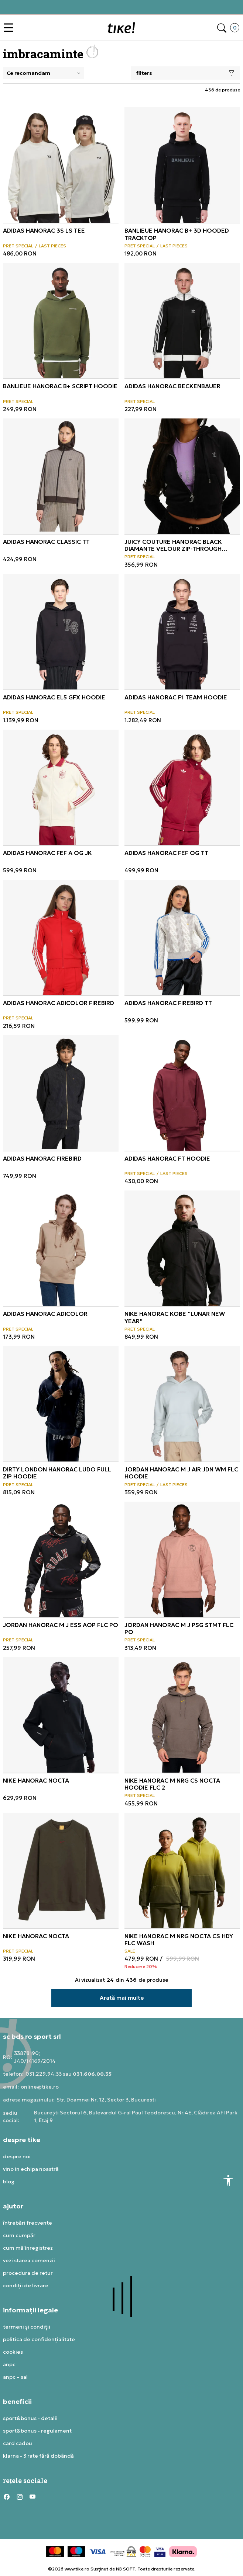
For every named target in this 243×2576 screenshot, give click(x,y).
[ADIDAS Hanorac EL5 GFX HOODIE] (61, 631)
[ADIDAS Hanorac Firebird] (61, 1093)
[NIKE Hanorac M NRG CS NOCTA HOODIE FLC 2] (182, 1715)
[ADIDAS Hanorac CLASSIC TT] (61, 476)
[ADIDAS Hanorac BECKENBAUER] (182, 320)
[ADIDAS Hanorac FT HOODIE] (182, 1093)
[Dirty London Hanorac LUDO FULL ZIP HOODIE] (61, 1403)
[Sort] (43, 73)
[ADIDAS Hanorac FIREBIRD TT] (182, 937)
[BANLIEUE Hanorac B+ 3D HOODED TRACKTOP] (182, 165)
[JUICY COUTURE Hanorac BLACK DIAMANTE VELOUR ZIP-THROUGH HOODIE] (182, 476)
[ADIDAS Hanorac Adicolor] (61, 1248)
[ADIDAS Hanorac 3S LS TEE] (61, 165)
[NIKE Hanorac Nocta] (61, 1715)
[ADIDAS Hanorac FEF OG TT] (182, 787)
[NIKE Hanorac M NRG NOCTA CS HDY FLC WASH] (182, 1870)
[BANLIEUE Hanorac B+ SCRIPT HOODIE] (61, 320)
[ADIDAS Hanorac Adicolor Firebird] (61, 937)
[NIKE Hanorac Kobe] (182, 1248)
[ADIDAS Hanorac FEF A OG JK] (61, 787)
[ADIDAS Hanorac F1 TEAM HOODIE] (182, 631)
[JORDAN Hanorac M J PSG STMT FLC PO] (182, 1559)
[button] (10, 27)
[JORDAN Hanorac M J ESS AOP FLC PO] (61, 1559)
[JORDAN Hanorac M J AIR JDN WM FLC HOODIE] (182, 1403)
